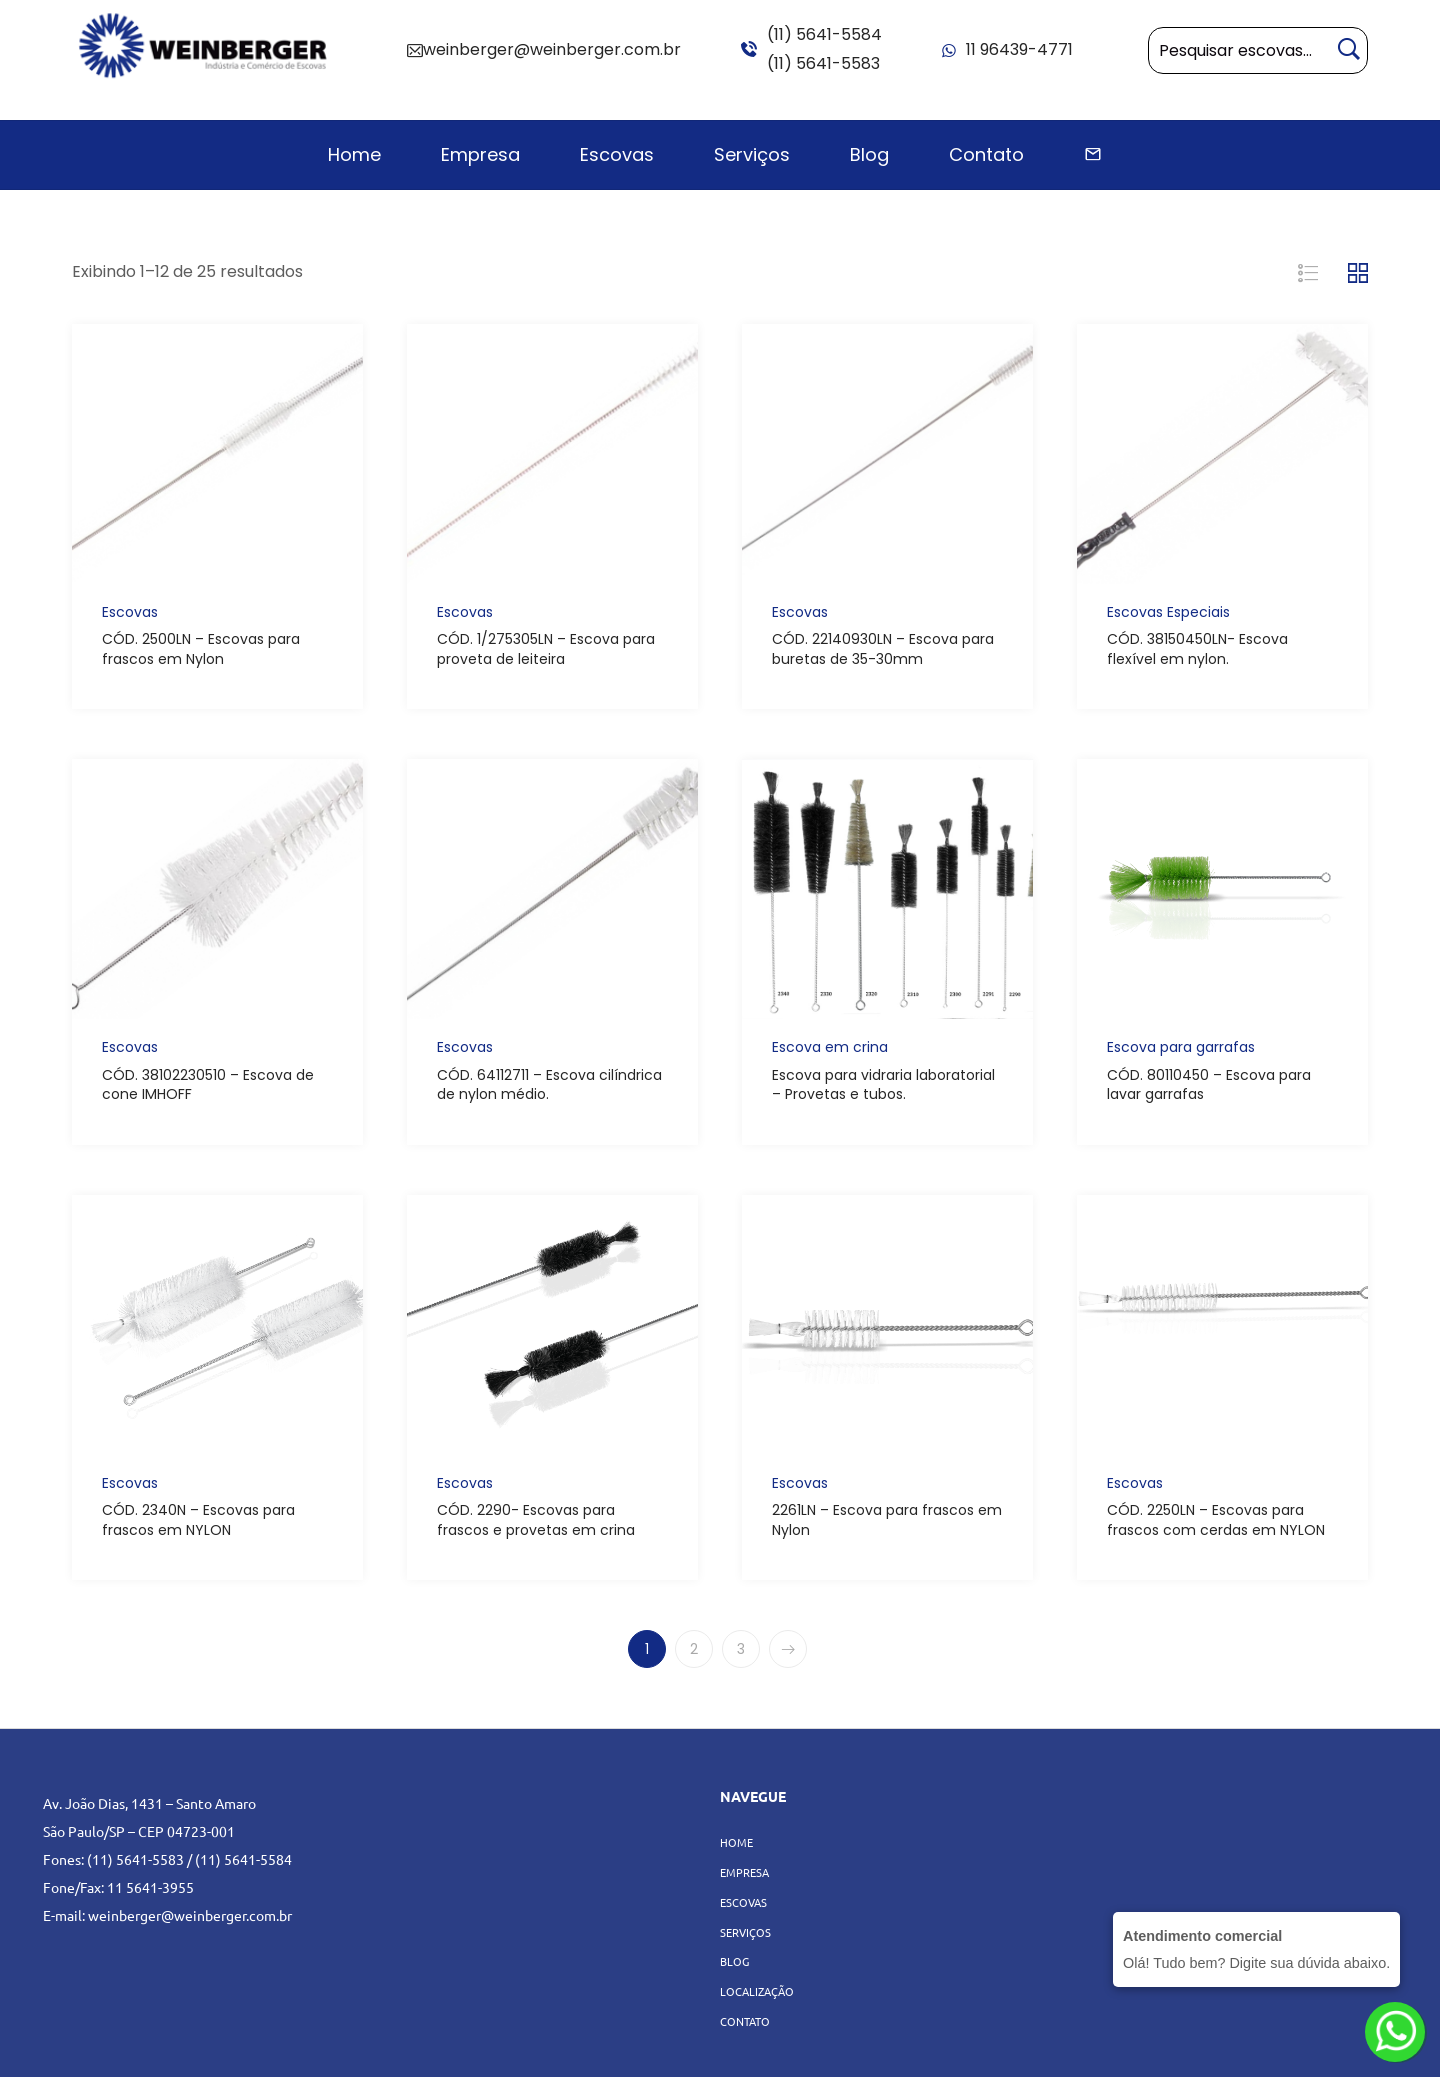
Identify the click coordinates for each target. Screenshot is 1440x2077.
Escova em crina (830, 1047)
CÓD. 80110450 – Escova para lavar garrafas (1209, 1085)
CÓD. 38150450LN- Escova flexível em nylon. (1197, 649)
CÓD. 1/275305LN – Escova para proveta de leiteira (546, 649)
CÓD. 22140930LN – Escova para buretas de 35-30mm (883, 649)
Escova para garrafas (1181, 1047)
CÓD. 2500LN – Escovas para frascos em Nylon (201, 649)
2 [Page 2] (694, 1649)
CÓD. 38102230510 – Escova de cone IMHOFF (208, 1085)
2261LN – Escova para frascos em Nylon (887, 1520)
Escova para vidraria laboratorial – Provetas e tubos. (883, 1085)
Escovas (130, 612)
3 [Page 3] (741, 1649)
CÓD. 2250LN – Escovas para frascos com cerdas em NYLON (1216, 1520)
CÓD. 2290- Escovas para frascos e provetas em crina (536, 1520)
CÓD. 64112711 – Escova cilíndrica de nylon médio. (549, 1085)
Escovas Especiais (1168, 612)
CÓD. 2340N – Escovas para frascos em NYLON (198, 1520)
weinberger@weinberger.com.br (190, 1915)
